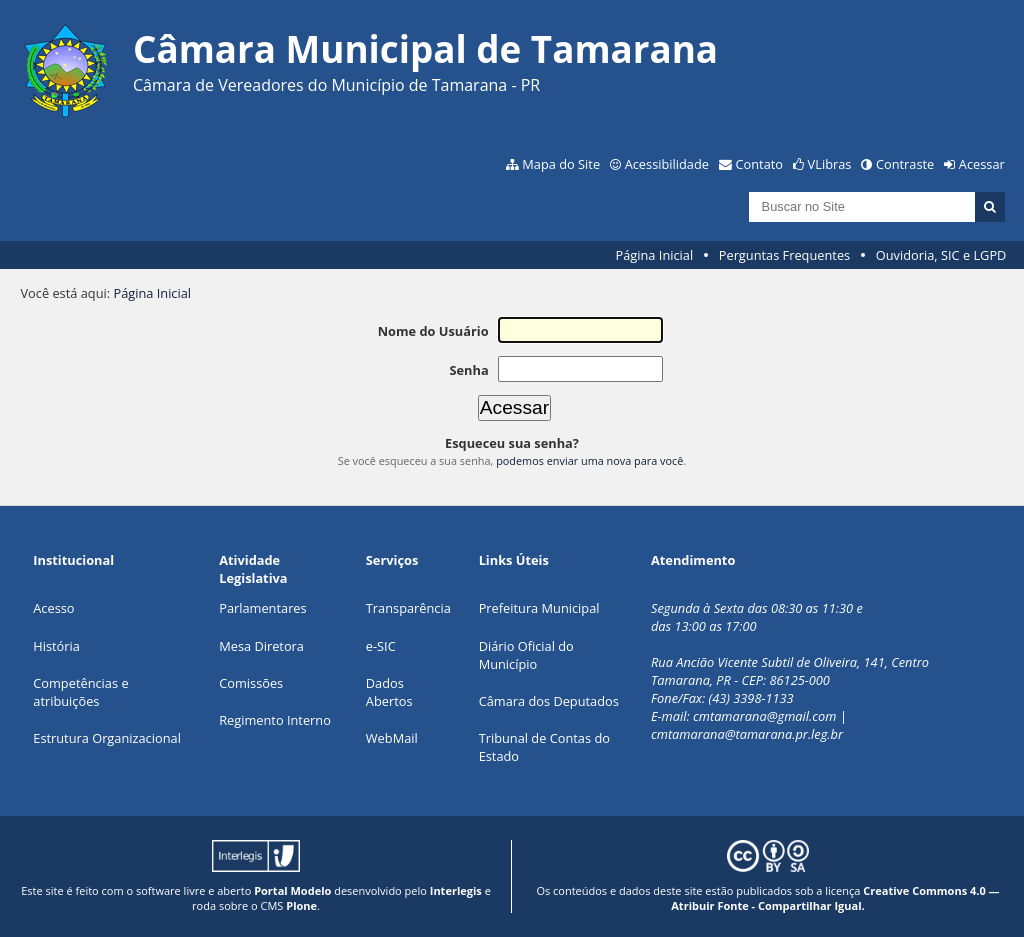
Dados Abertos (389, 692)
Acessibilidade (667, 164)
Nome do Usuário (433, 331)
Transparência (408, 608)
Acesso (53, 608)
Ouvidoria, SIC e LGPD (941, 255)
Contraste (905, 164)
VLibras (830, 164)
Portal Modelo (292, 890)
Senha (468, 370)
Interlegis (456, 890)
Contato (760, 164)
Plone (301, 905)
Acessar (982, 164)
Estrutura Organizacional (107, 738)
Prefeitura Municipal (539, 608)
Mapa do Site (561, 164)
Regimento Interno (275, 720)
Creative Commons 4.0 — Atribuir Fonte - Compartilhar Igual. (835, 898)
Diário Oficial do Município (526, 655)
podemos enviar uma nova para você (589, 460)
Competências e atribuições (80, 692)
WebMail (392, 738)
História (56, 646)
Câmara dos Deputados (549, 701)
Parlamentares (262, 608)
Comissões (251, 683)
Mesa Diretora (261, 646)
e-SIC (381, 646)
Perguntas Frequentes (784, 255)
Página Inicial (655, 255)
